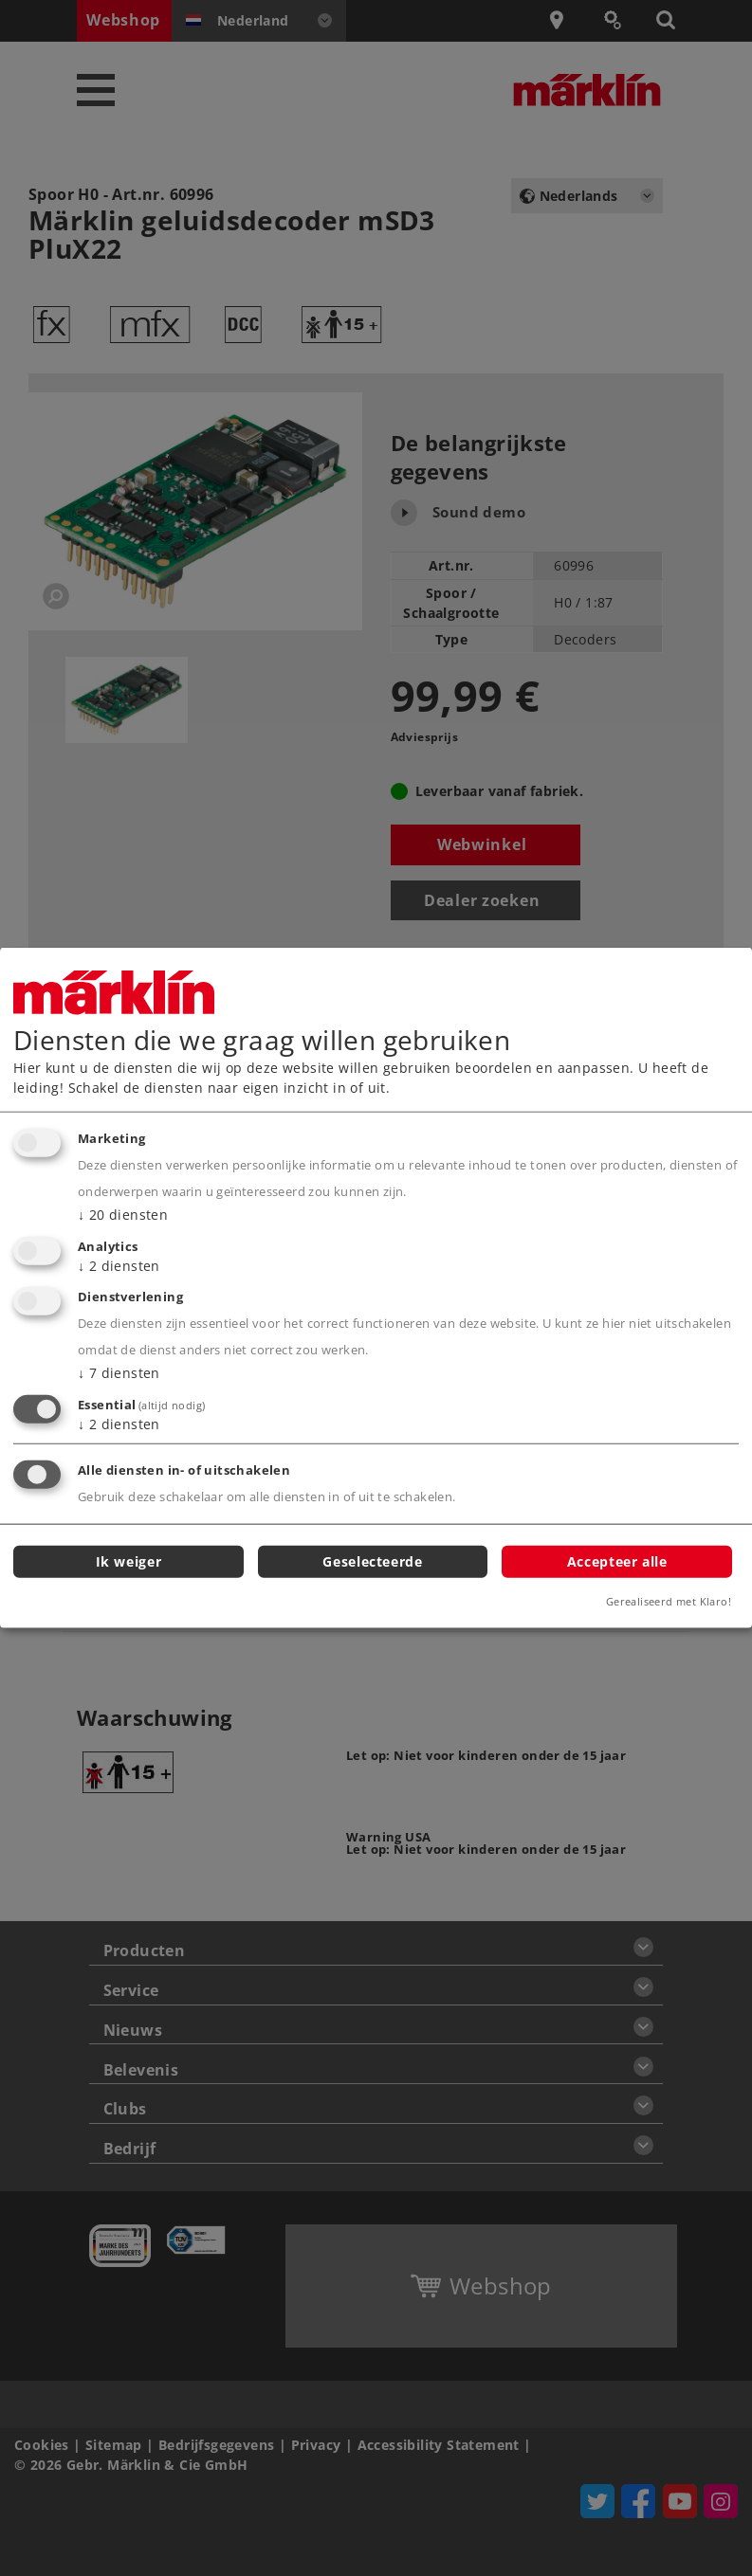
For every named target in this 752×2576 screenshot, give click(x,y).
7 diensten (119, 1373)
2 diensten (119, 1265)
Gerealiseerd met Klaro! (668, 1601)
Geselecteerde (372, 1560)
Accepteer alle (617, 1560)
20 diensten (123, 1215)
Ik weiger (129, 1560)
